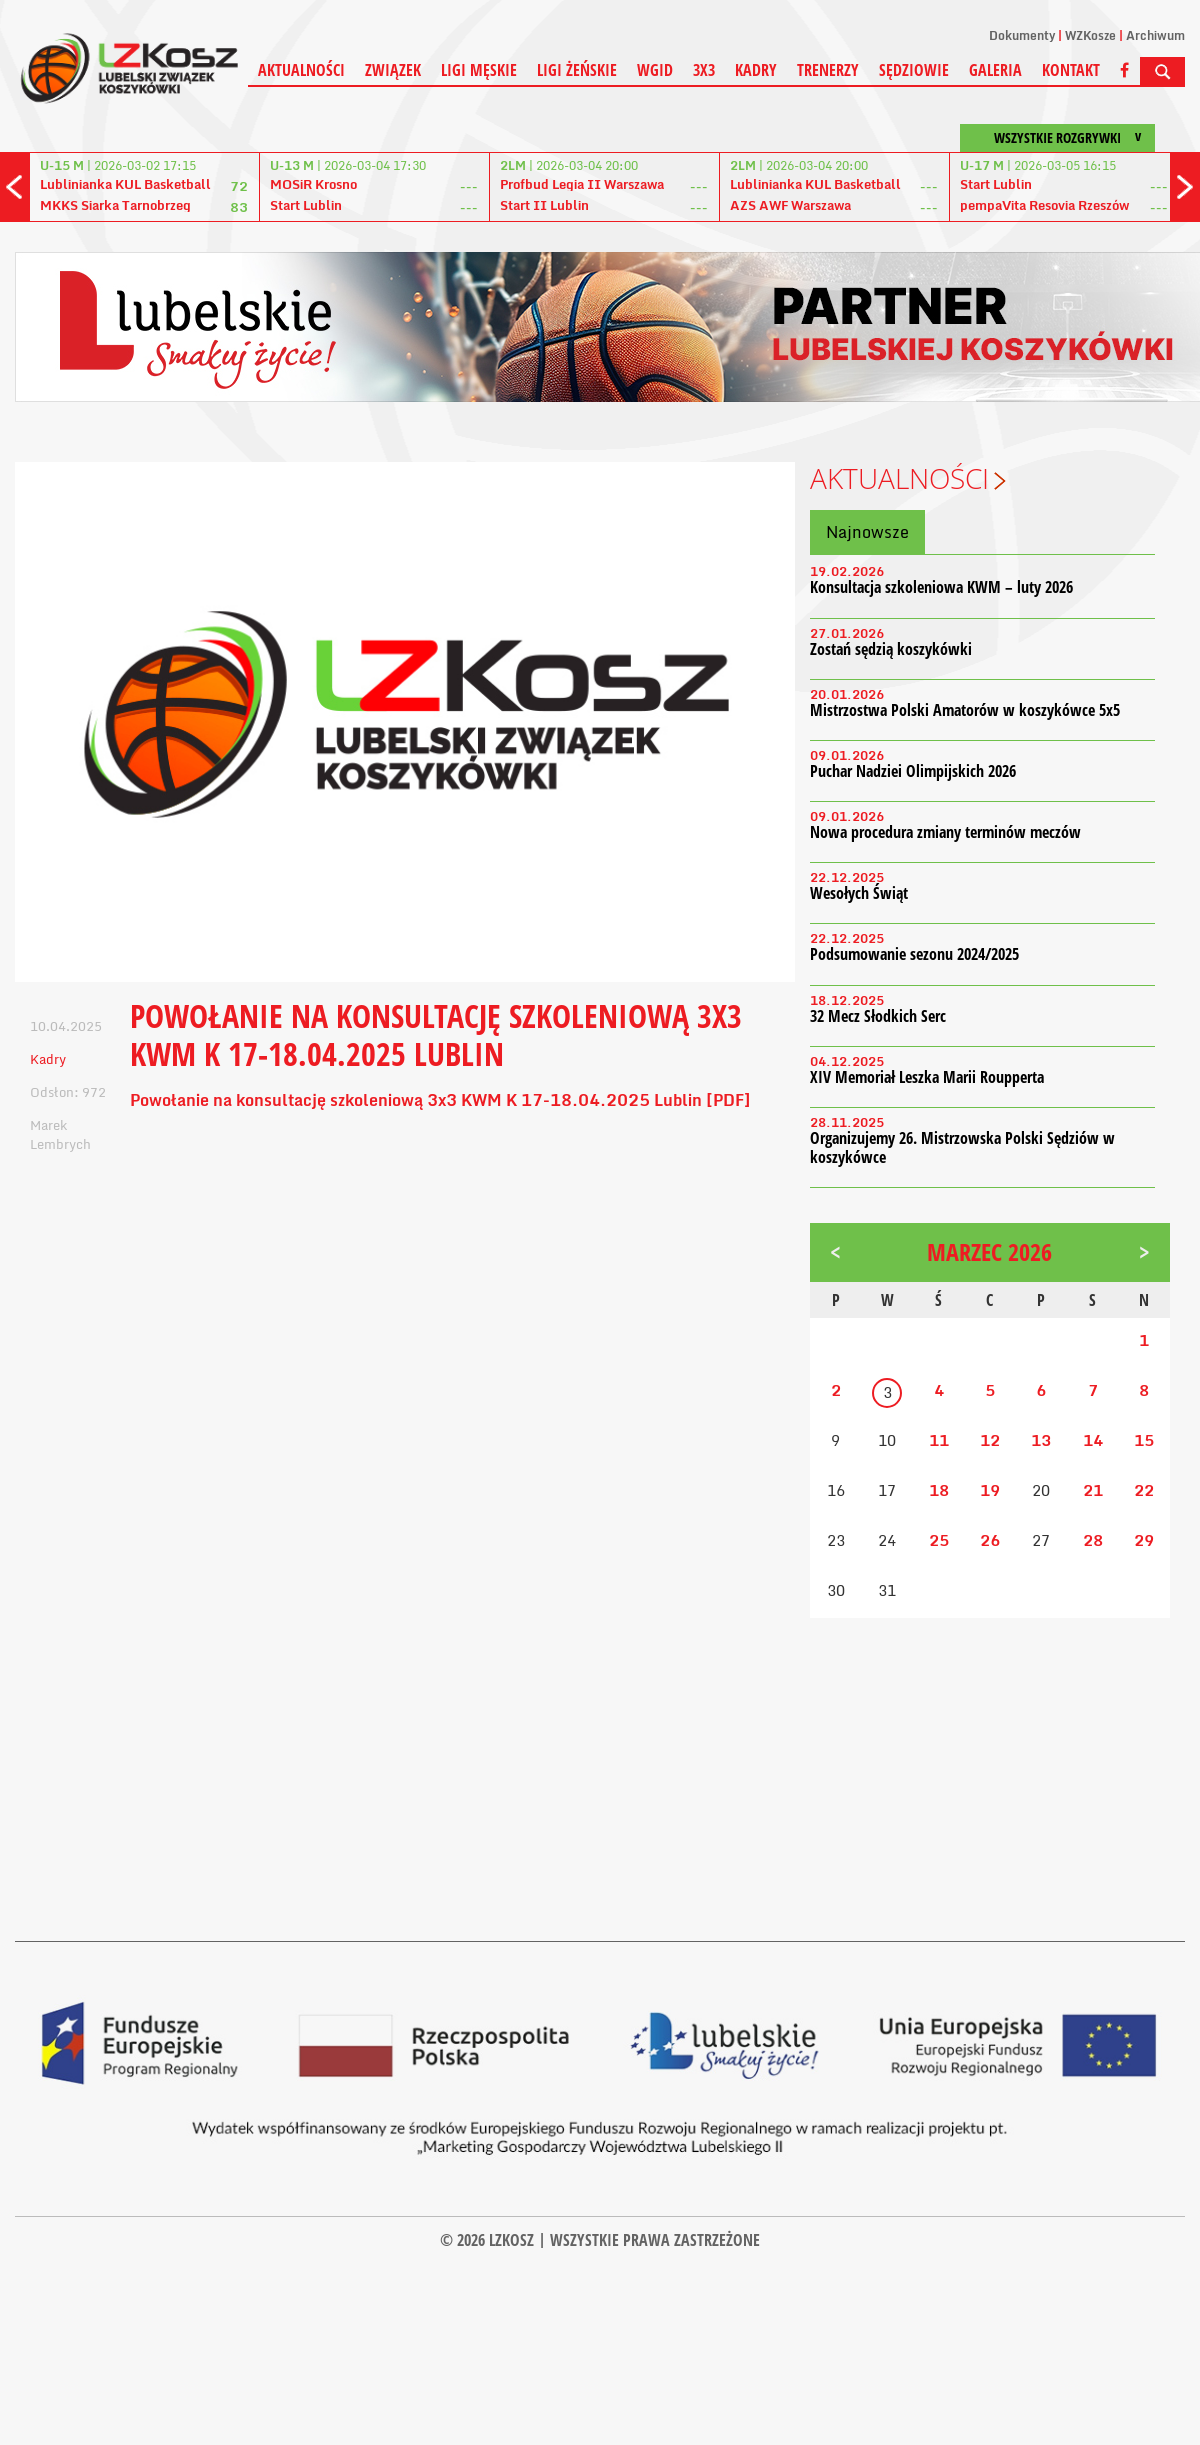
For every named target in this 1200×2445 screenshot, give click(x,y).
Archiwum (1155, 35)
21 (1093, 1490)
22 (1144, 1490)
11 (939, 1440)
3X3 (704, 70)
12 (990, 1440)
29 (1144, 1540)
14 (1093, 1440)
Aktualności (301, 70)
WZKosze (1090, 35)
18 (939, 1490)
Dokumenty (1022, 35)
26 (990, 1540)
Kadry (756, 70)
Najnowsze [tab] (867, 532)
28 (1093, 1540)
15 (1144, 1440)
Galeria (995, 70)
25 (939, 1540)
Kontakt (1071, 70)
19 (990, 1490)
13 (1041, 1440)
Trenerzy (828, 70)
